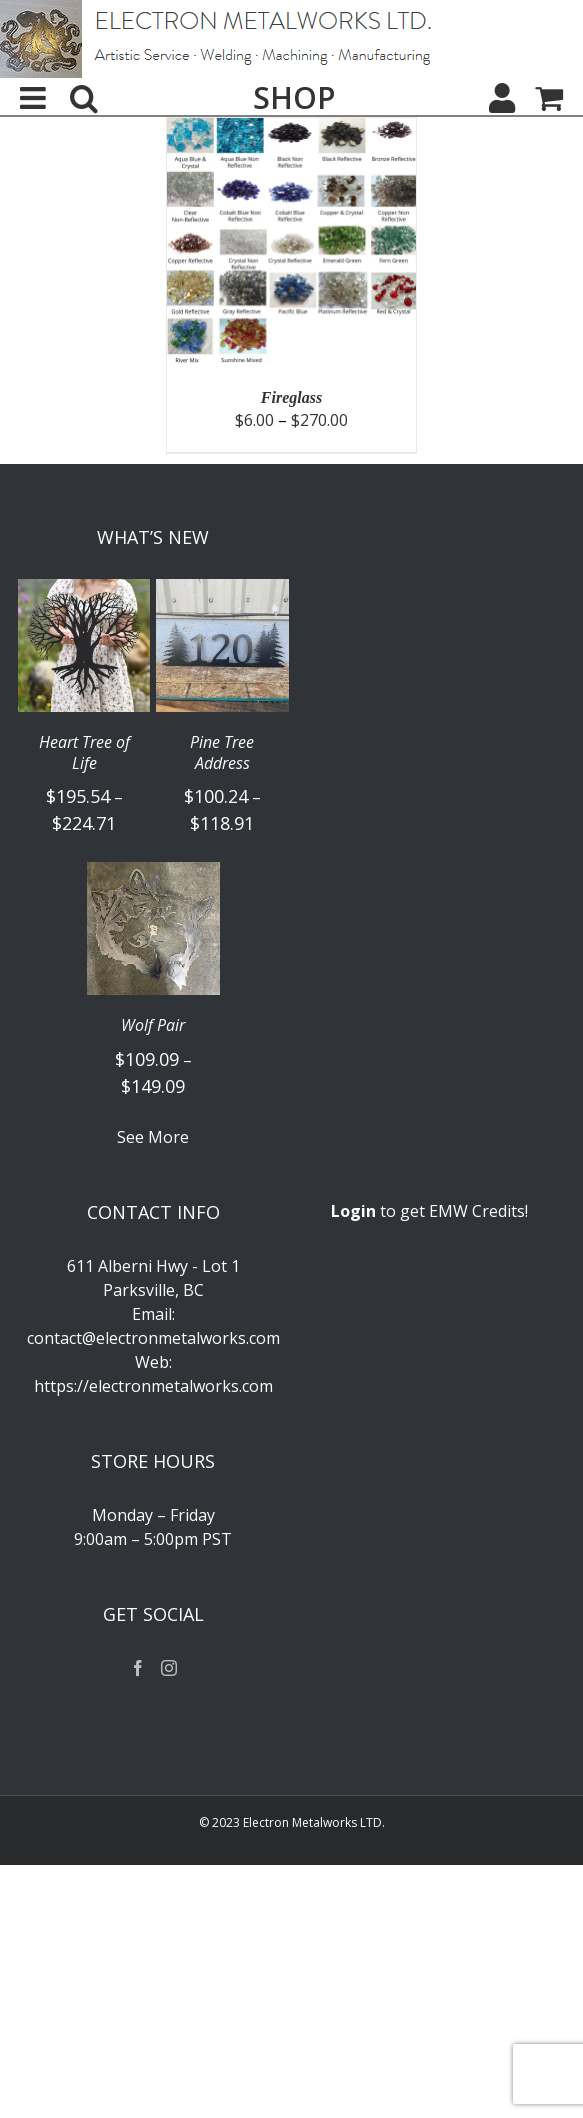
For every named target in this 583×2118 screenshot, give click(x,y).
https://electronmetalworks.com (153, 1386)
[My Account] (502, 98)
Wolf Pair (153, 1025)
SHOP (294, 98)
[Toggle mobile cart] (549, 98)
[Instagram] (169, 1668)
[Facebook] (138, 1668)
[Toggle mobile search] (84, 98)
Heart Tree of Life (84, 753)
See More (153, 1137)
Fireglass (291, 397)
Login (353, 1211)
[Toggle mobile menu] (35, 98)
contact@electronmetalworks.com (153, 1338)
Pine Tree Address (222, 753)
